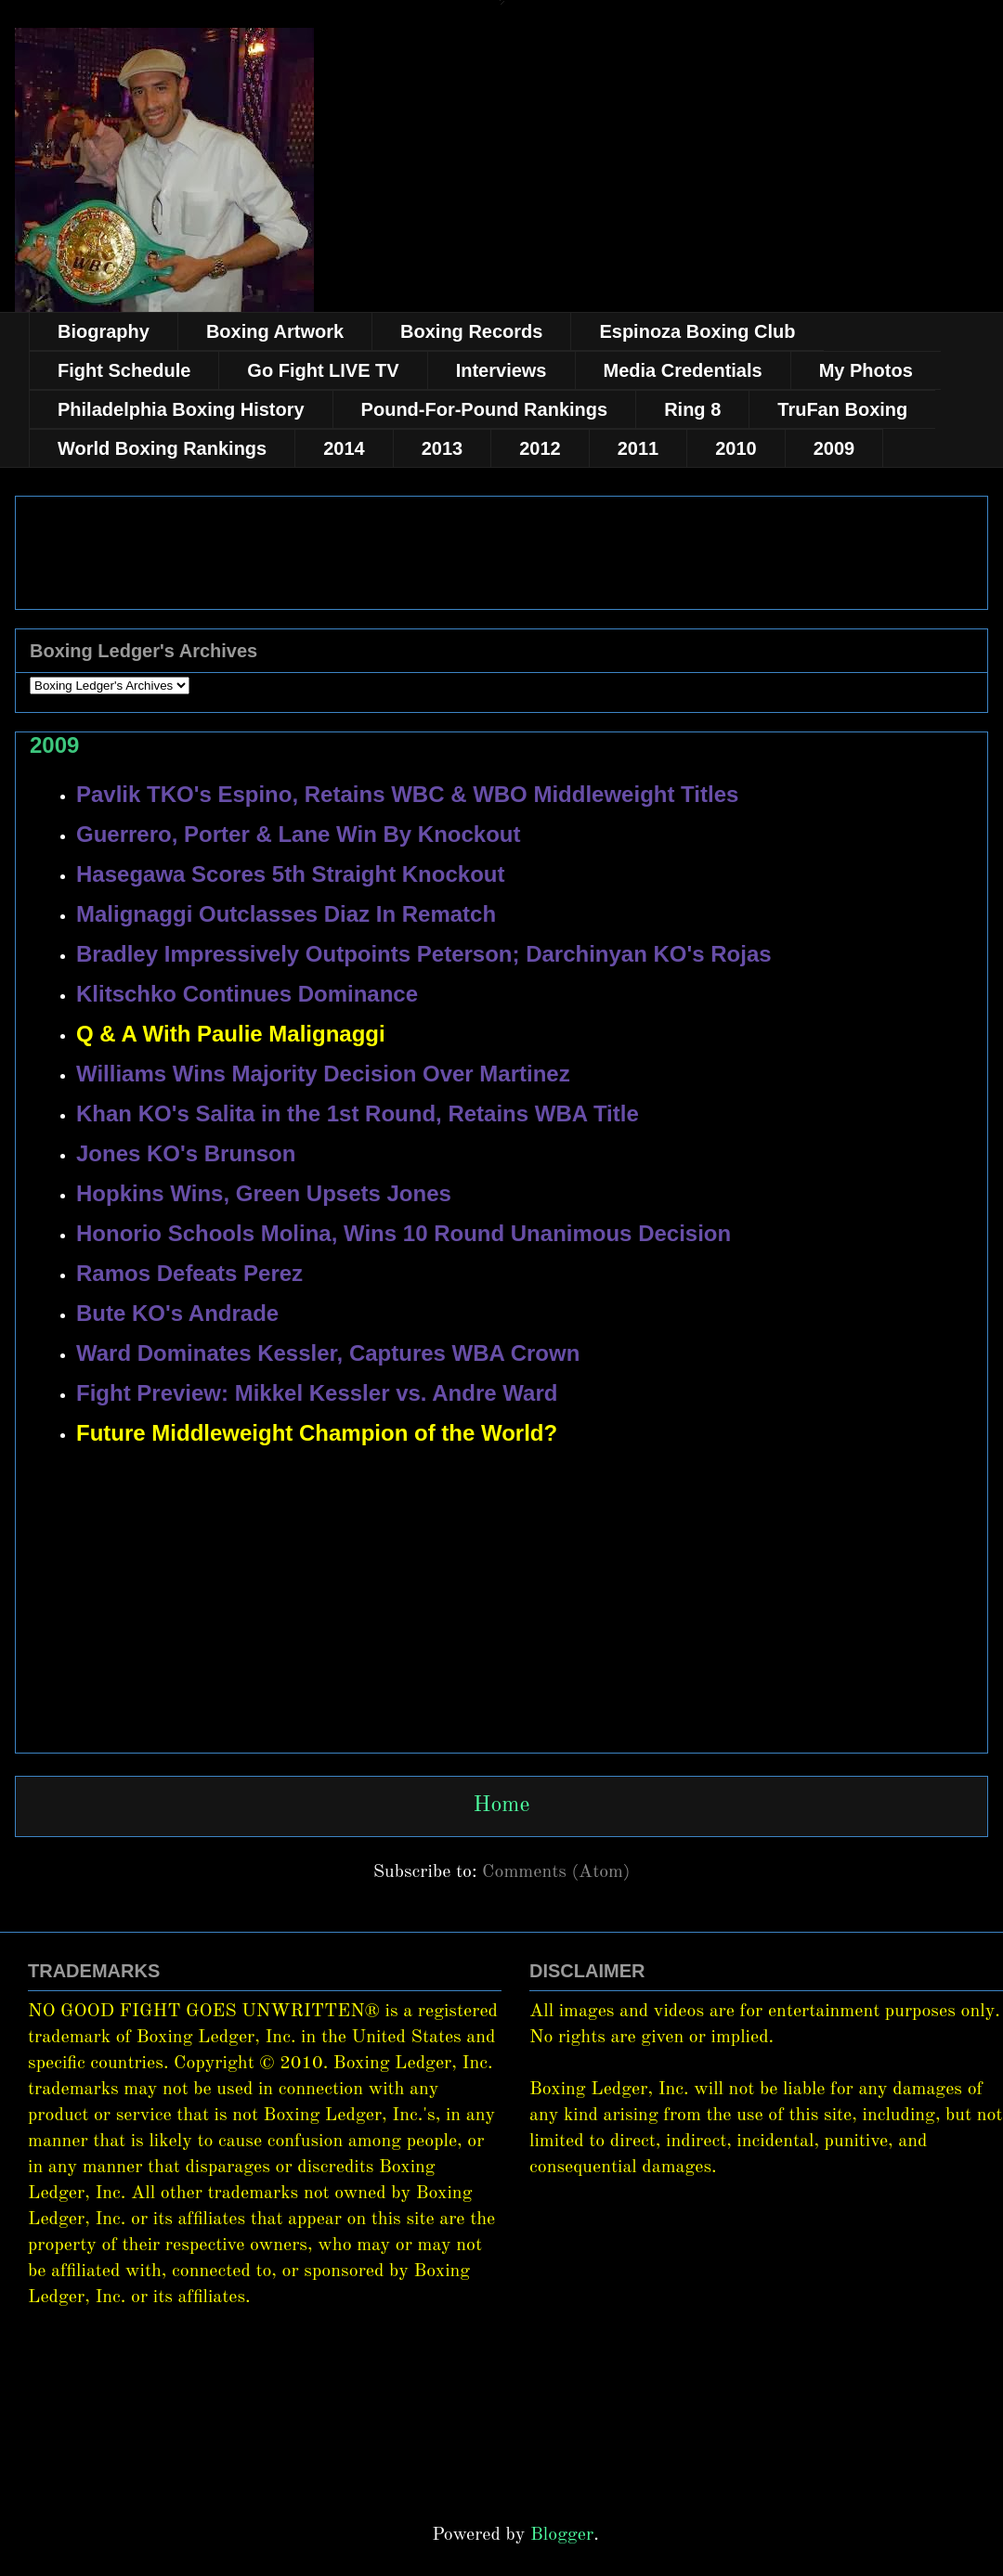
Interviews (501, 370)
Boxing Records (471, 331)
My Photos (866, 370)
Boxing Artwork (275, 331)
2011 (638, 448)
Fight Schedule (124, 370)
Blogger (561, 2535)
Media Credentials (683, 370)
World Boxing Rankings (162, 448)
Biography (104, 331)
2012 (540, 448)
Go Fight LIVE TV (322, 370)
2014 (344, 448)
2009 (834, 448)
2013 (442, 448)
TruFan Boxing (842, 409)
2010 (736, 448)
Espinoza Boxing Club (697, 331)
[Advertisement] (501, 1669)
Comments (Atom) (556, 1872)
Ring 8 (692, 409)
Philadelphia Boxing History (181, 409)
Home (502, 1805)
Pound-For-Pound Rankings (484, 409)
